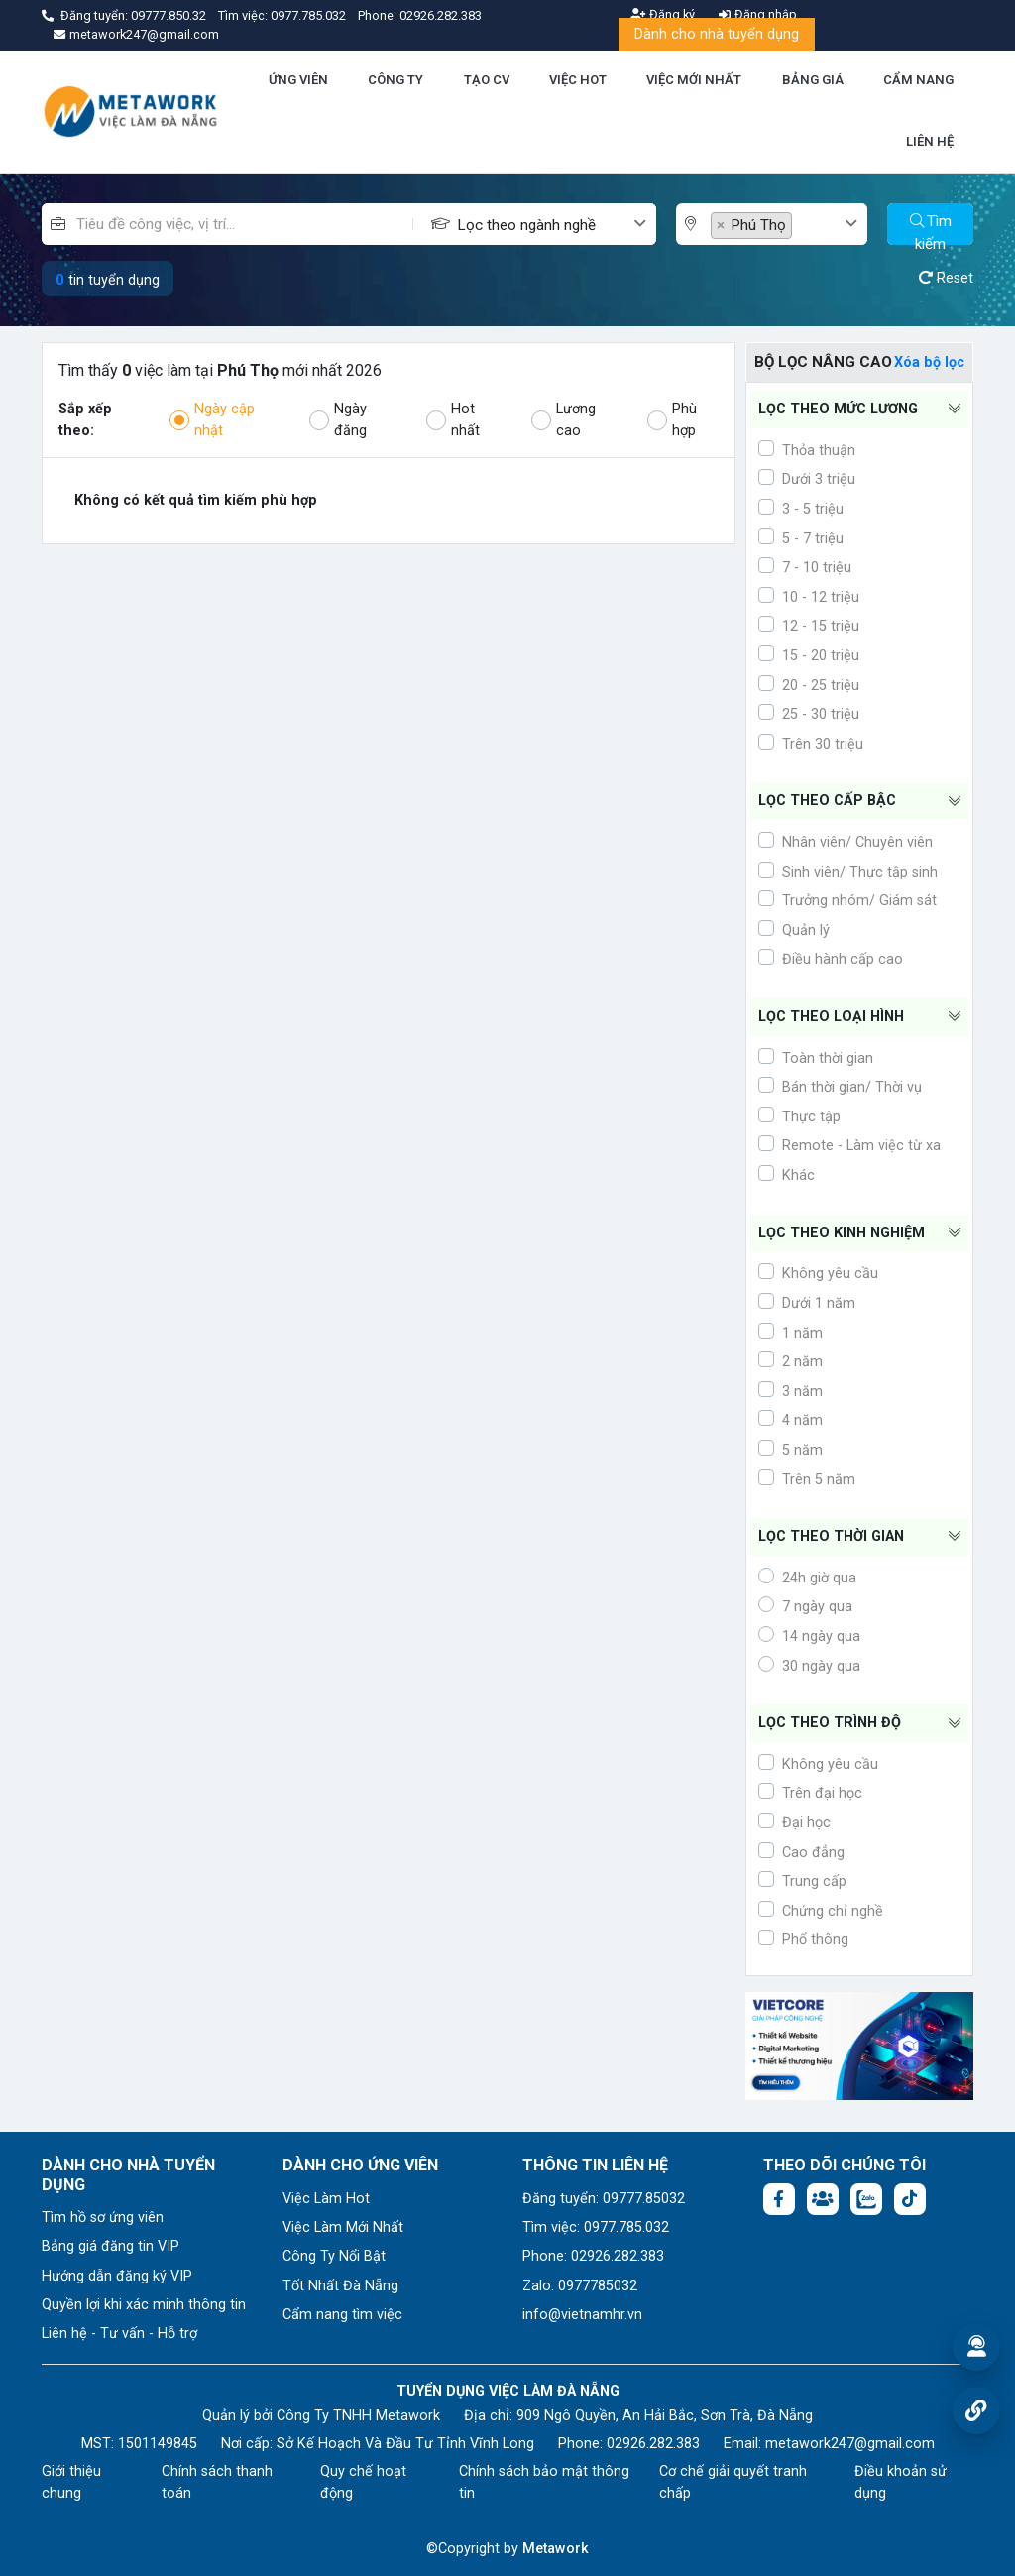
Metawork (555, 2548)
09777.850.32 (170, 15)
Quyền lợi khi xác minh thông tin (144, 2304)
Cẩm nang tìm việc (342, 2314)
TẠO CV (486, 79)
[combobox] (556, 224)
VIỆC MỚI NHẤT (693, 79)
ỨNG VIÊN (298, 79)
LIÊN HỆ (930, 141)
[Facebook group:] (823, 2199)
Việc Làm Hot (326, 2198)
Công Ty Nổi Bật (334, 2256)
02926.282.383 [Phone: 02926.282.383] (653, 2443)
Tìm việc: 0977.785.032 (595, 2227)
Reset (946, 278)
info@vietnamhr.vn (582, 2314)
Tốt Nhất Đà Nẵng (340, 2286)
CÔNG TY (395, 79)
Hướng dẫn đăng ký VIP (117, 2276)
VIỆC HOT (578, 79)
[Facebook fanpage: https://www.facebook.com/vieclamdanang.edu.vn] (779, 2199)
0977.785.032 (310, 15)
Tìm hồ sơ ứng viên (103, 2217)
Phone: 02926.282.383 (593, 2256)
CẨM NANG (918, 79)
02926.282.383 (440, 15)
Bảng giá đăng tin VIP (110, 2246)
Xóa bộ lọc (929, 362)
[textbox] (544, 225)
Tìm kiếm (931, 228)
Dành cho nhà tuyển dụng (716, 34)
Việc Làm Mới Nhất (342, 2227)
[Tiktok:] (910, 2199)
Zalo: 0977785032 (579, 2286)
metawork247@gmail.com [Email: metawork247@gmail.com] (850, 2443)
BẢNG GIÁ (813, 79)
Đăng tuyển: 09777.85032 (603, 2198)
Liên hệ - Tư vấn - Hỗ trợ (119, 2333)
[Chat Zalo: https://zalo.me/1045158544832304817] (866, 2199)
